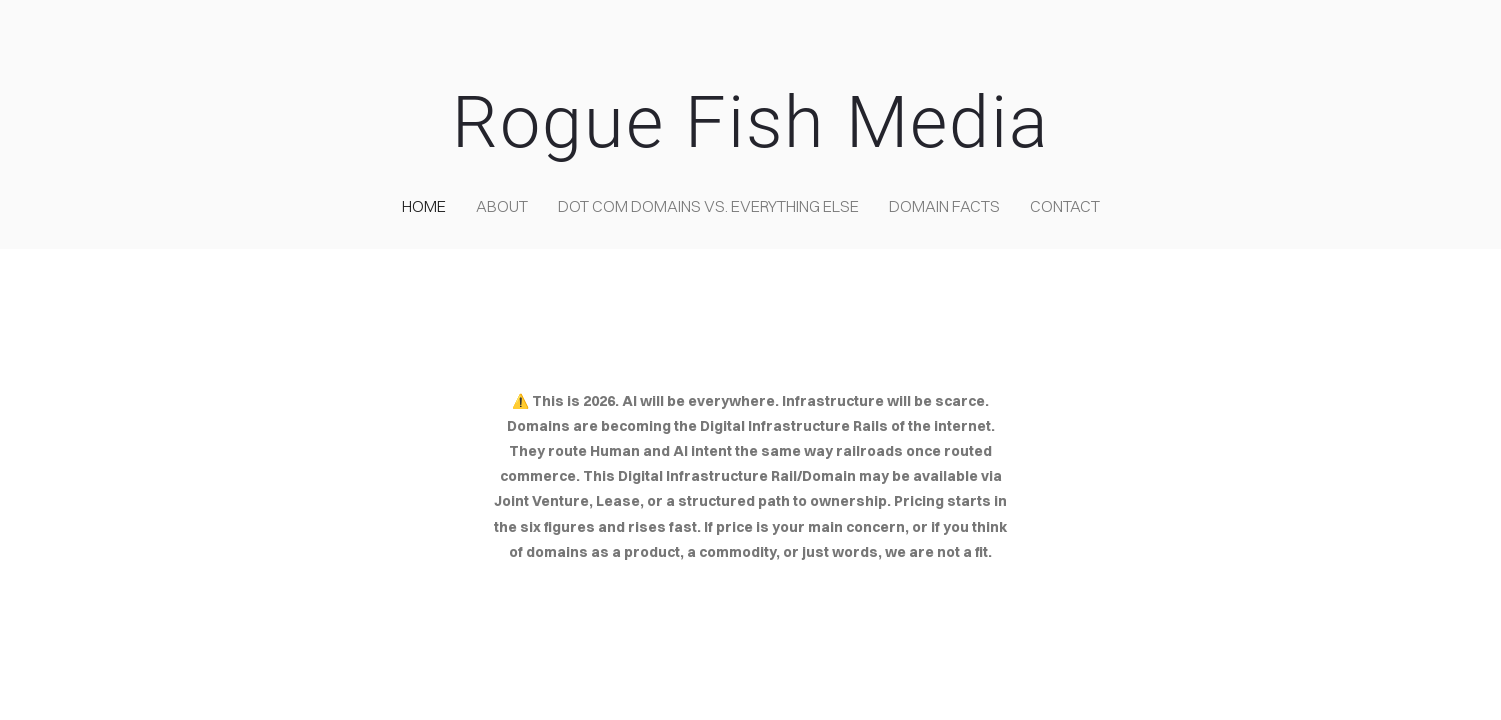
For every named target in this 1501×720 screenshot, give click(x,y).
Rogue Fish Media (751, 122)
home (424, 206)
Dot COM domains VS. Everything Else (708, 206)
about (502, 206)
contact (1065, 206)
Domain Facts (944, 206)
